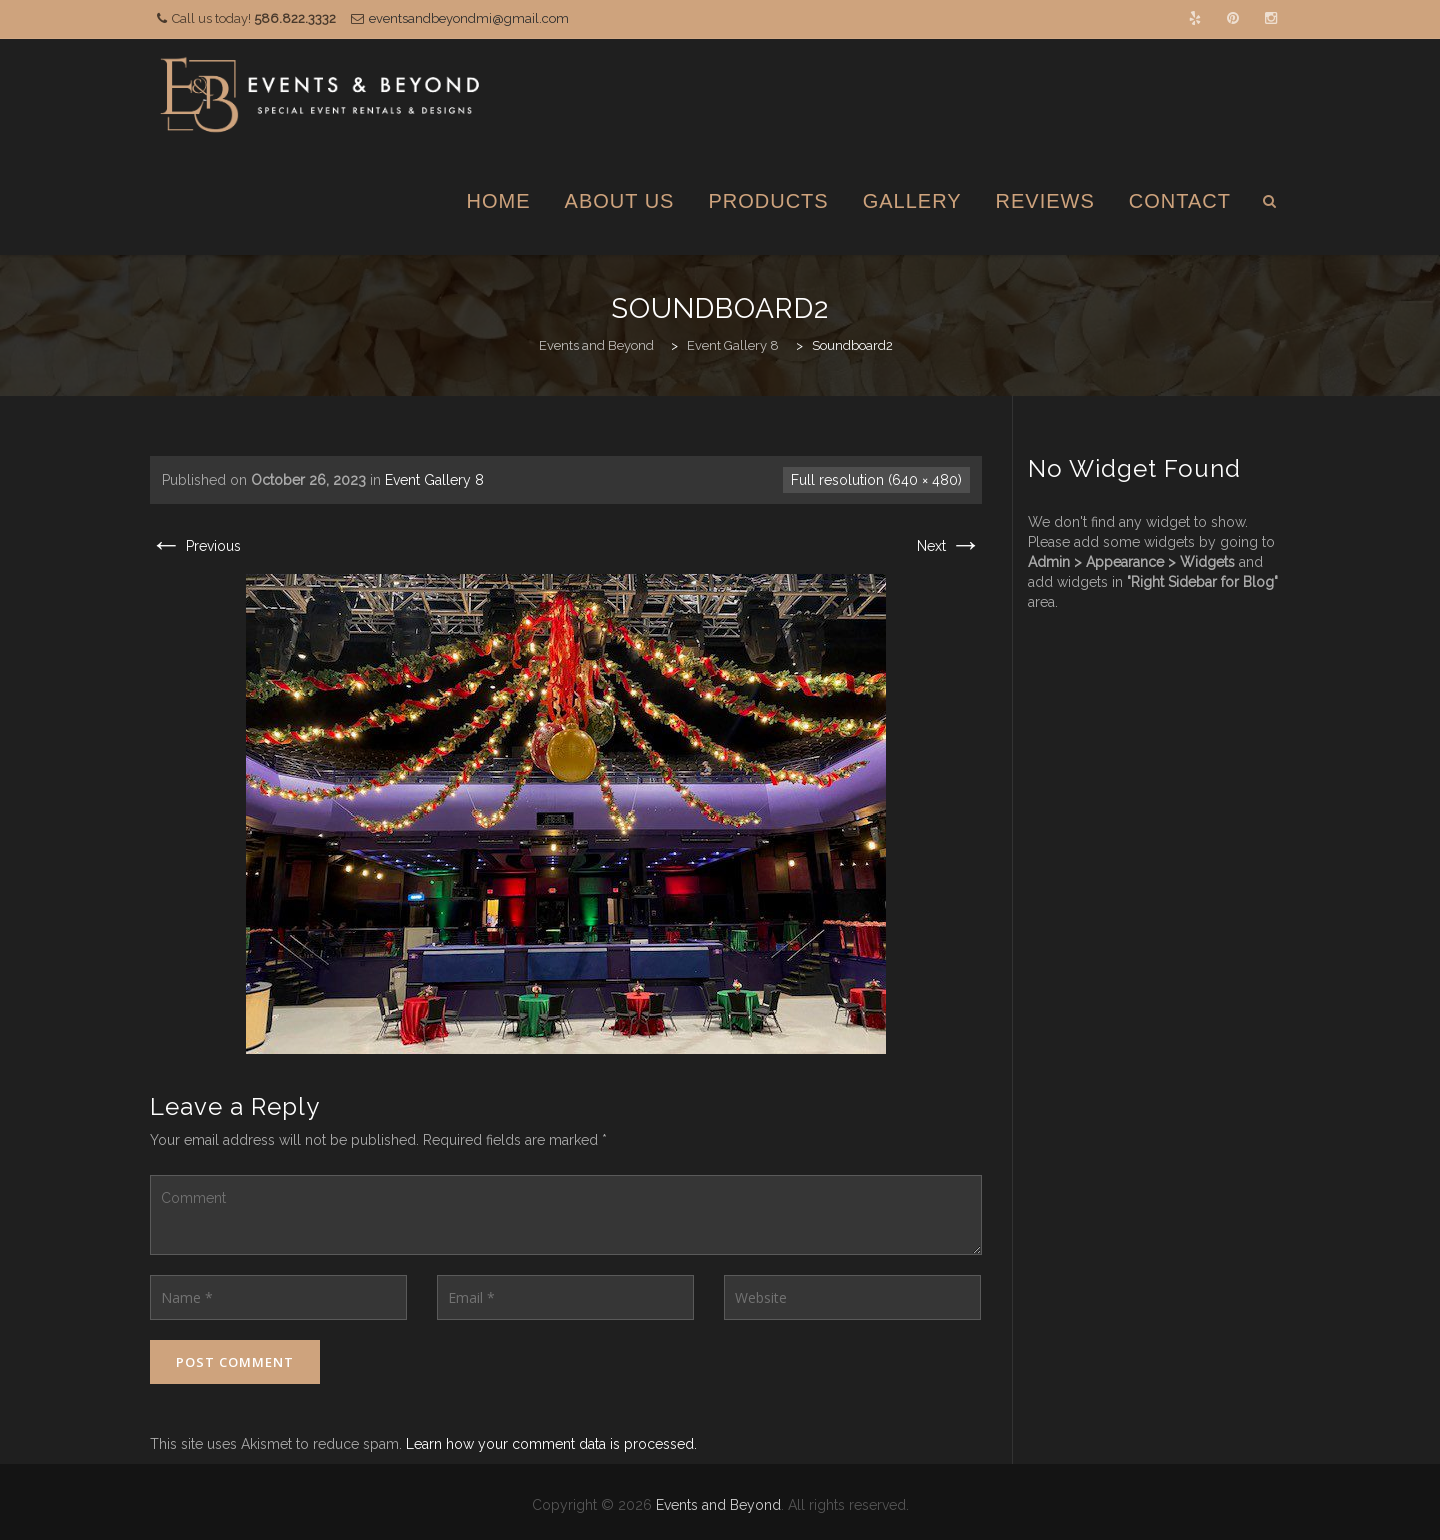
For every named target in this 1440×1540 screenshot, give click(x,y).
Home (499, 201)
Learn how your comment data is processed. (551, 1444)
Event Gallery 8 (434, 480)
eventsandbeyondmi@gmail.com (469, 18)
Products (768, 201)
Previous (195, 546)
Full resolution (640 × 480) (876, 480)
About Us (620, 201)
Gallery (912, 201)
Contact (1180, 201)
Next (949, 546)
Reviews (1045, 201)
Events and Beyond (718, 1505)
